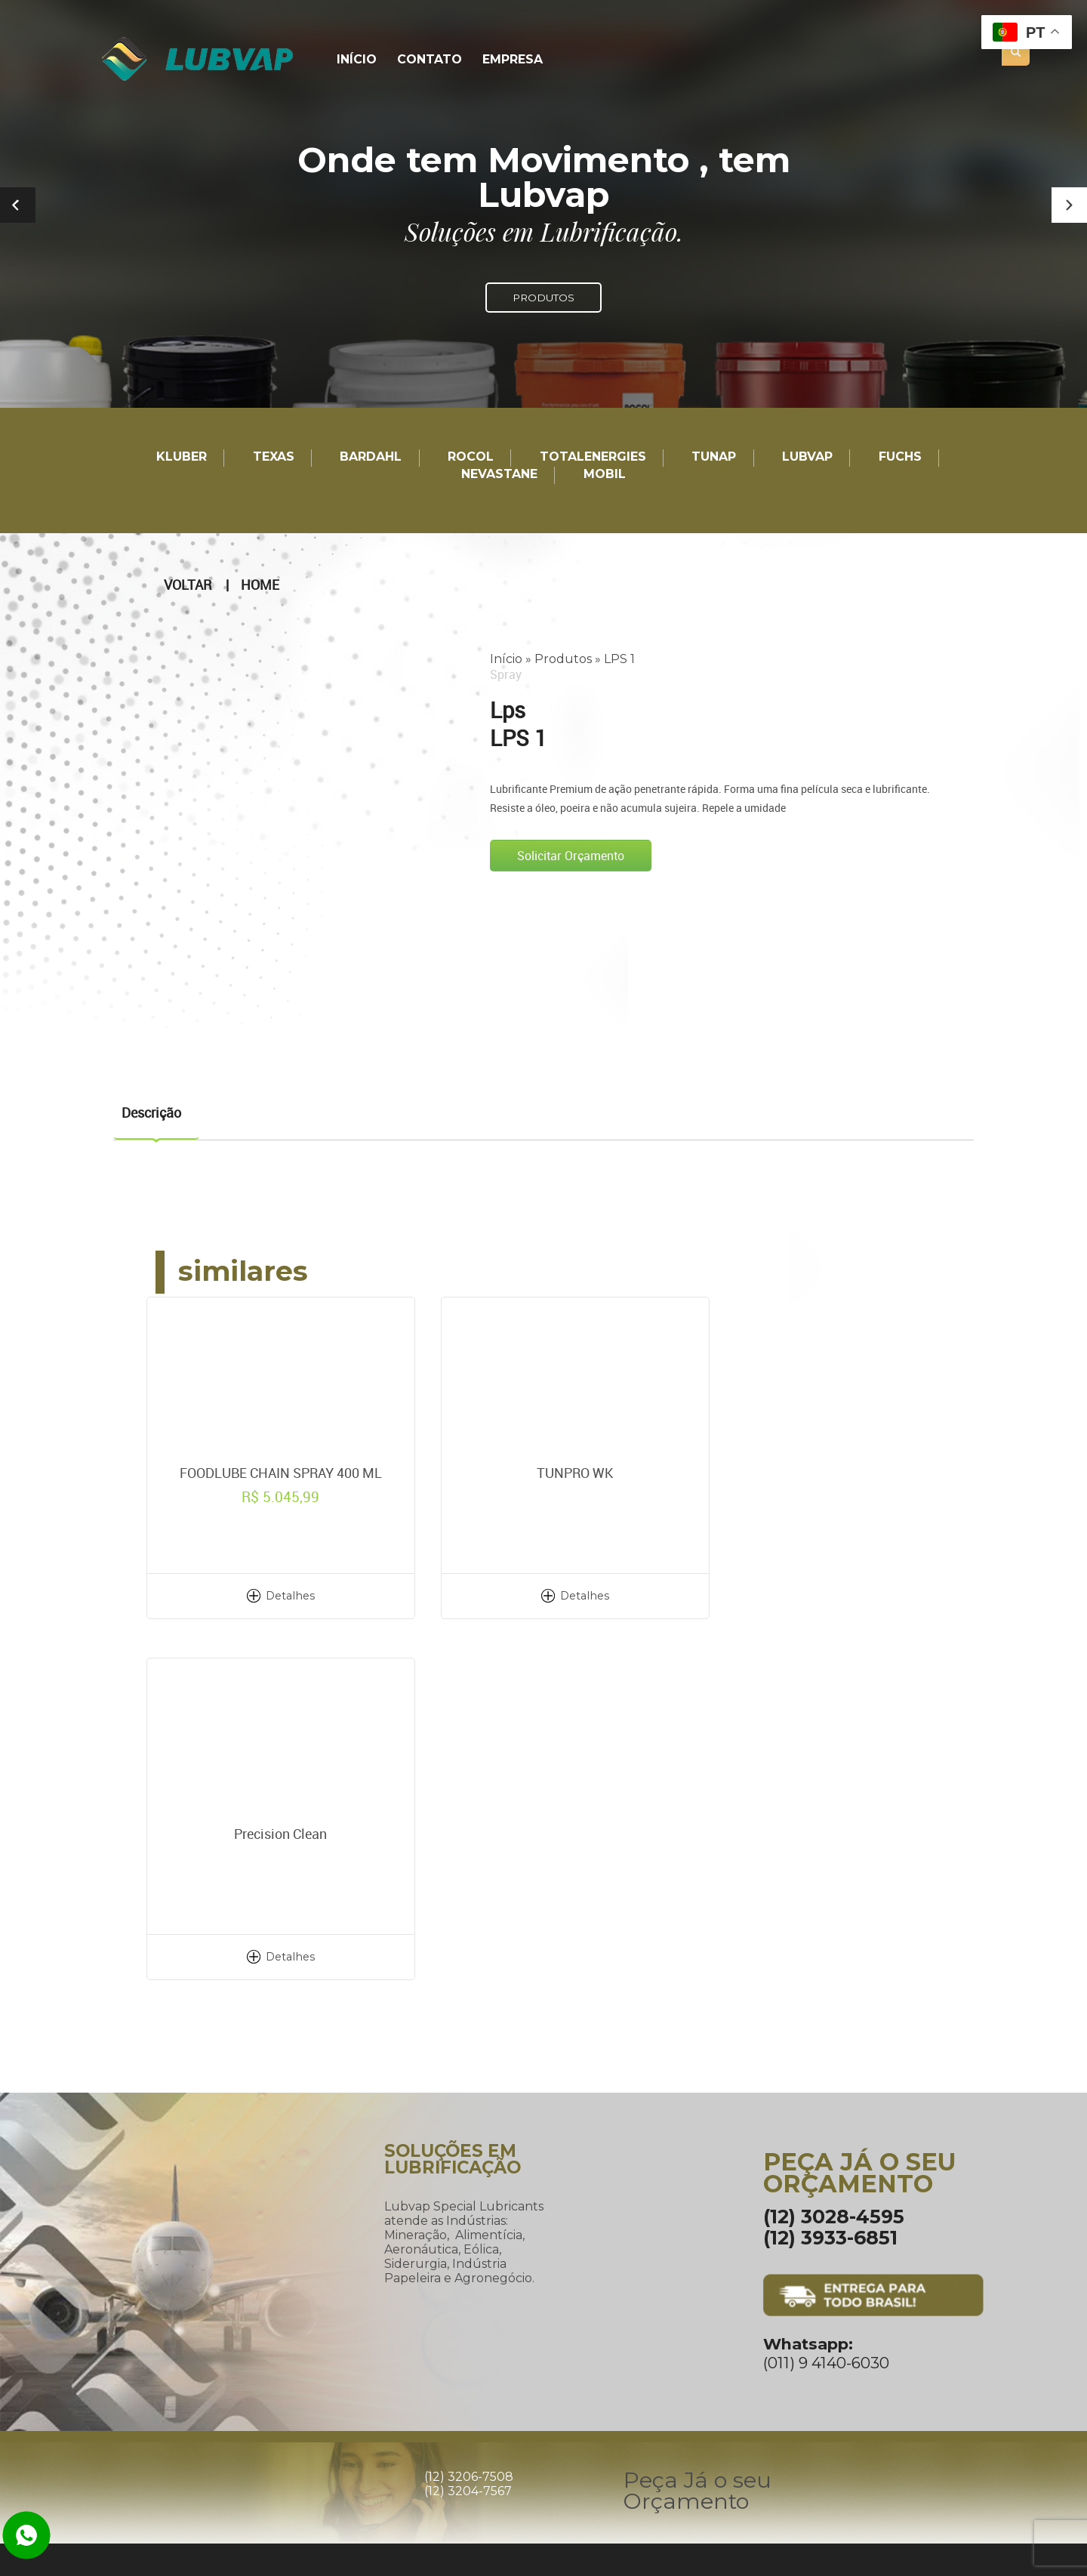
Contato (428, 60)
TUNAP (713, 457)
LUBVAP (807, 457)
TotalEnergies (593, 457)
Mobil (605, 474)
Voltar (187, 585)
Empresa (510, 60)
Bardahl (371, 457)
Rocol (471, 457)
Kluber (181, 457)
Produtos (563, 659)
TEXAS (273, 457)
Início (357, 60)
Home (260, 585)
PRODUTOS (543, 298)
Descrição (151, 1112)
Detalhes (278, 1595)
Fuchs (900, 457)
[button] (1069, 205)
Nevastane (499, 474)
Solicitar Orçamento (570, 855)
